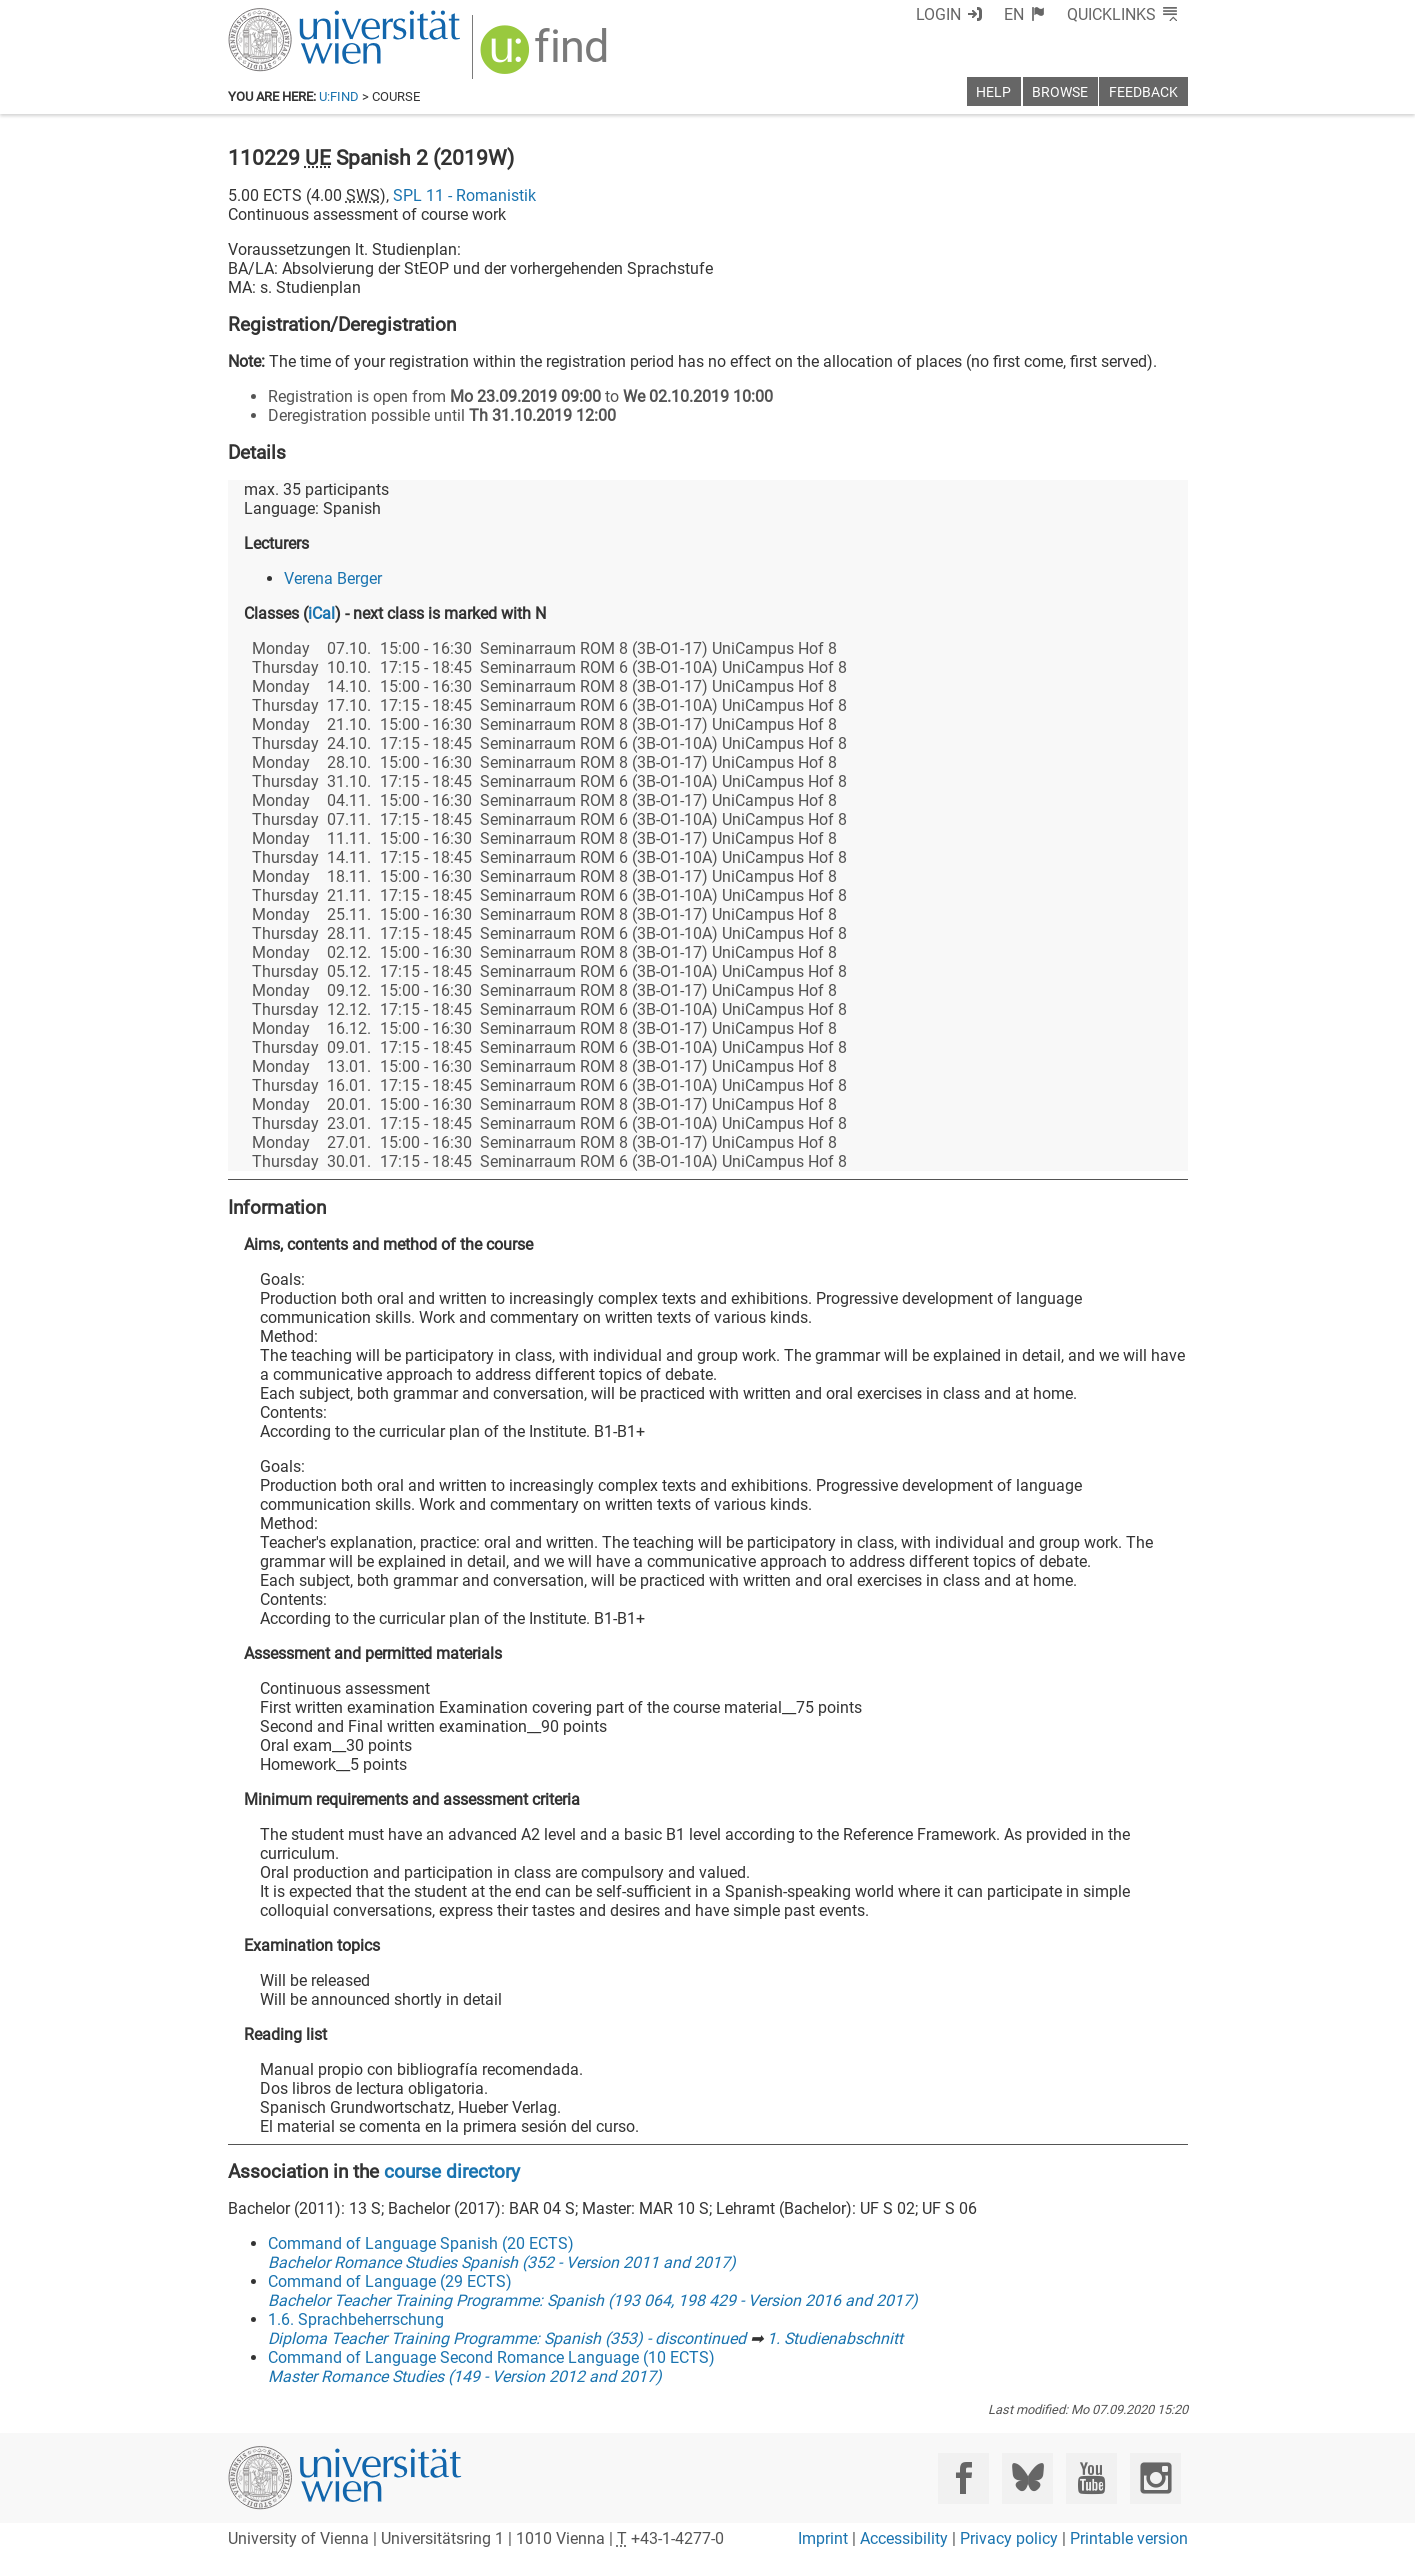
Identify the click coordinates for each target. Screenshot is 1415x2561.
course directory (452, 2171)
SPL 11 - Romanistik (464, 195)
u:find (339, 96)
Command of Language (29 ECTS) (390, 2281)
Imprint (823, 2538)
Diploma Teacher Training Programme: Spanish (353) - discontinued (507, 2338)
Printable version (1129, 2538)
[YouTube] (1091, 2478)
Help (993, 92)
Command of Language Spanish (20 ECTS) (421, 2243)
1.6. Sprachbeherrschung (356, 2319)
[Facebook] (963, 2478)
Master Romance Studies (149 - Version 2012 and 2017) (465, 2376)
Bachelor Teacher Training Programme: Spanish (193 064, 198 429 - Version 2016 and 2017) (593, 2300)
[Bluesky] (1027, 2478)
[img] (546, 56)
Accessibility (904, 2538)
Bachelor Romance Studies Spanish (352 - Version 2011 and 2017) (502, 2262)
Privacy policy (1009, 2538)
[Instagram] (1155, 2478)
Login (938, 14)
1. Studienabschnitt (835, 2338)
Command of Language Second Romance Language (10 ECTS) (491, 2357)
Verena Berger (333, 578)
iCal (321, 613)
